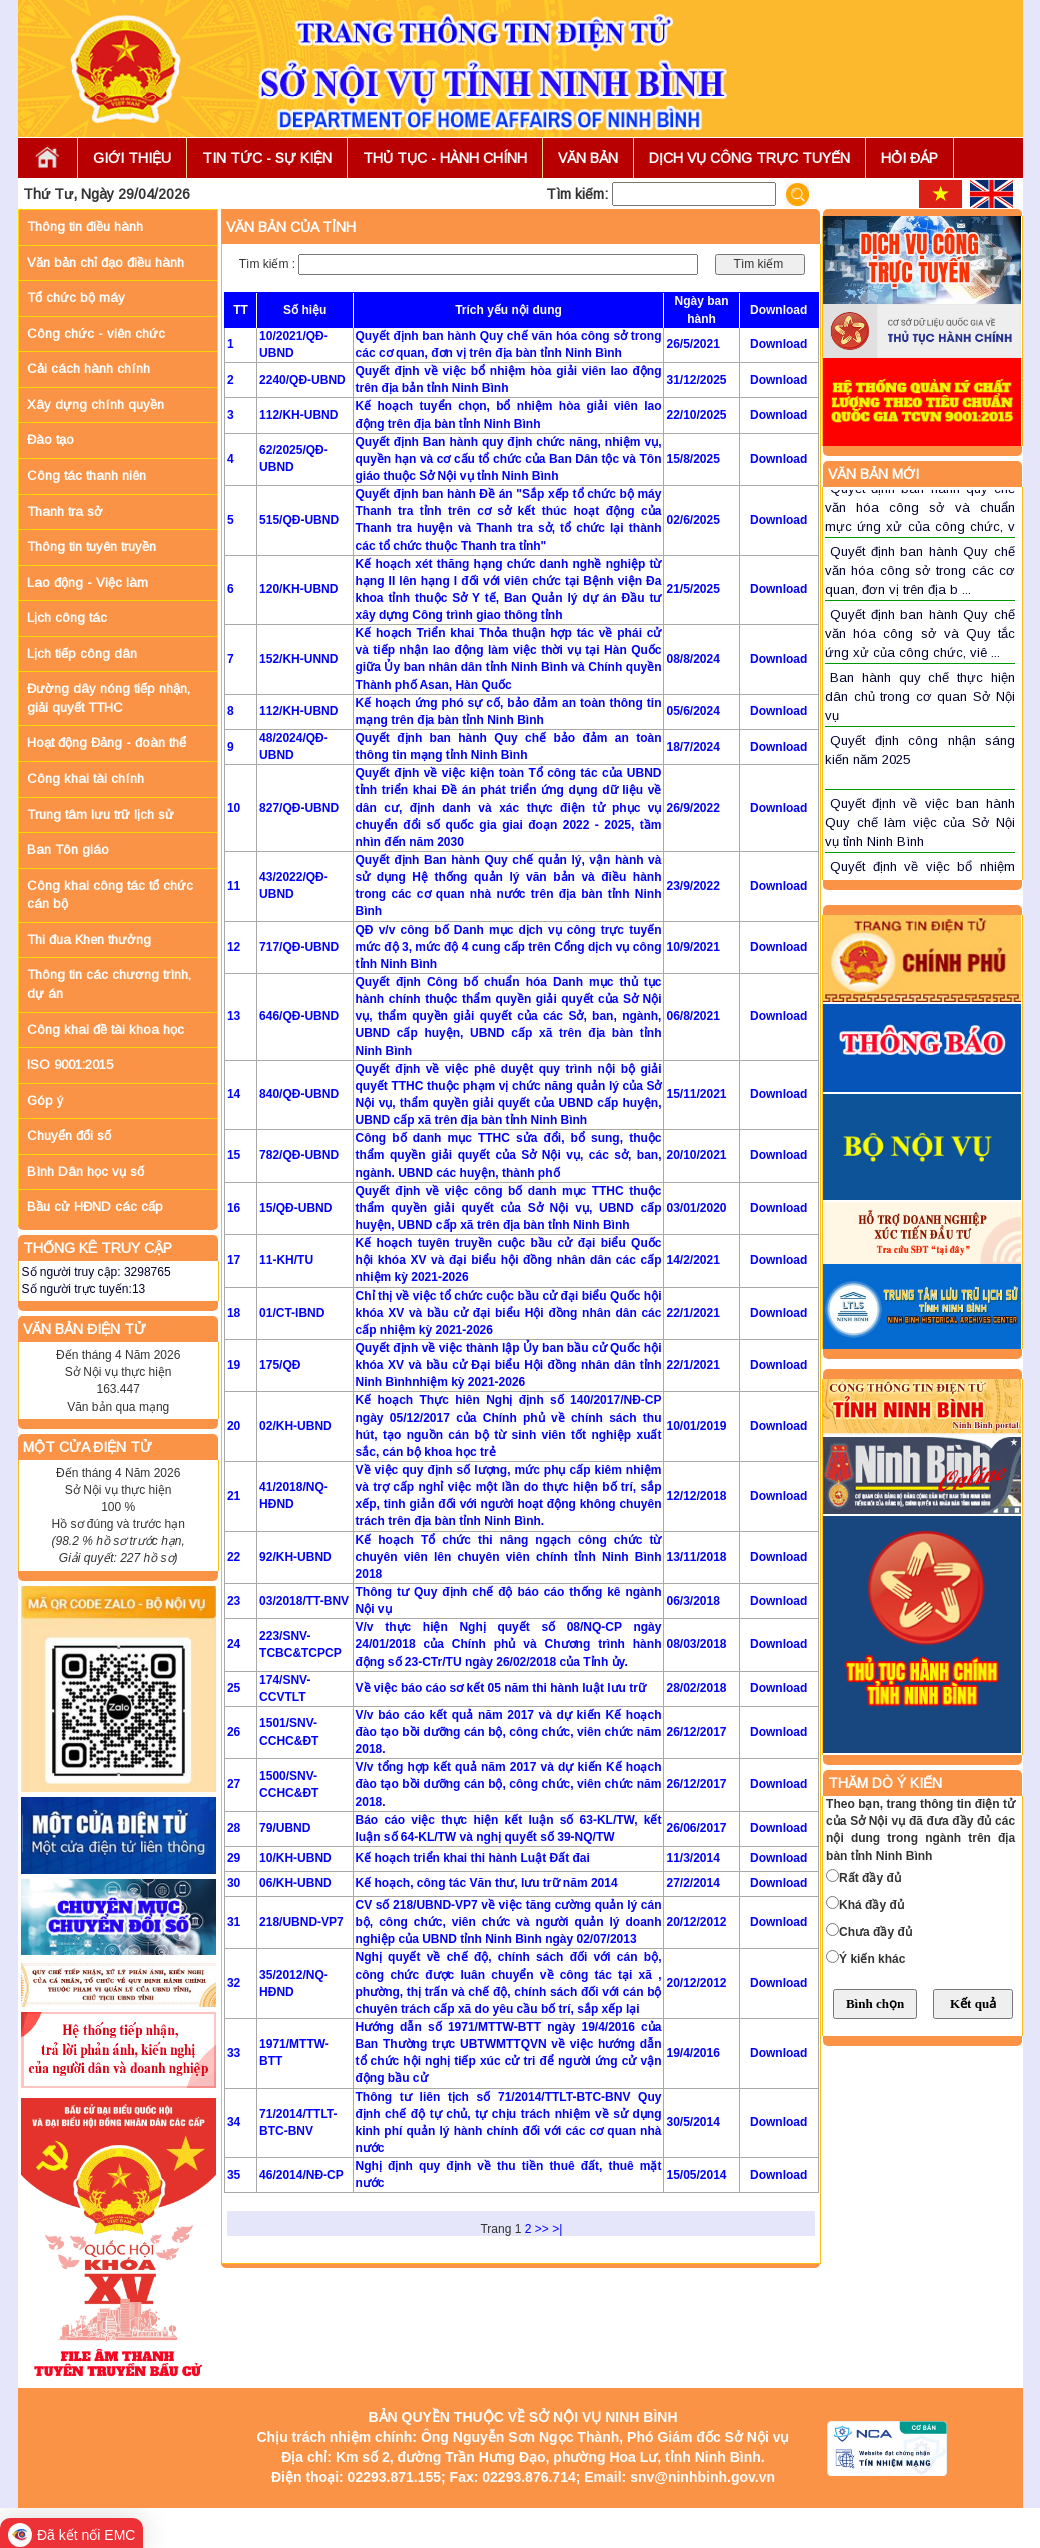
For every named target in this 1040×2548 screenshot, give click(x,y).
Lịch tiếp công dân (82, 653)
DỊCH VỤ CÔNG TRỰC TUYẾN (749, 158)
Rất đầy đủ (870, 1878)
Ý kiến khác (872, 1959)
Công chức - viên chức (96, 333)
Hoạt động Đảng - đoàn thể (106, 742)
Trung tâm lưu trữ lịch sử (100, 814)
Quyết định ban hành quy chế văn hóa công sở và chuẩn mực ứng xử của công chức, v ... (920, 516)
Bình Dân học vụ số (85, 1171)
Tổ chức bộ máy (76, 297)
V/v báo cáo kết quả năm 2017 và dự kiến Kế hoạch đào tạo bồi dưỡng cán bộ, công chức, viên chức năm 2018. (509, 1732)
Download (778, 344)
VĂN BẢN (588, 158)
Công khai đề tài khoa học (105, 1029)
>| (557, 2229)
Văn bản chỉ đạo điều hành (105, 262)
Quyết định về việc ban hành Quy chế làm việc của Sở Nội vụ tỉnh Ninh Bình (920, 822)
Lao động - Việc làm (87, 582)
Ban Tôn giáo (68, 849)
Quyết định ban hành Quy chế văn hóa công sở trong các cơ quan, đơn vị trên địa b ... (920, 570)
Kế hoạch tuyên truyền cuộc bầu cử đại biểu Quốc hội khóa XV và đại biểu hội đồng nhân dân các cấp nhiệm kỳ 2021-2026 (509, 1260)
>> (542, 2229)
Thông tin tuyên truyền (91, 546)
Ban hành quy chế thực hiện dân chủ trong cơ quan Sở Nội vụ (920, 696)
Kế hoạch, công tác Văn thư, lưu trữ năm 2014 (487, 1883)
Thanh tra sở (65, 511)
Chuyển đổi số (69, 1135)
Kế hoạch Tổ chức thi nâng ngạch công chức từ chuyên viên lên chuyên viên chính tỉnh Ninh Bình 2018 (509, 1557)
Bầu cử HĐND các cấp (95, 1206)
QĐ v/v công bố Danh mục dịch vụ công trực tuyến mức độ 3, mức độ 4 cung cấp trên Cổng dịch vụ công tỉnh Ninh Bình (509, 947)
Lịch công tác (67, 617)
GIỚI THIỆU (132, 158)
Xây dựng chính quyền (95, 404)
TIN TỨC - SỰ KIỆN (267, 158)
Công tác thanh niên (86, 475)
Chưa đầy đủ (875, 1932)
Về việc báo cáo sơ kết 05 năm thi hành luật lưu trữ (501, 1688)
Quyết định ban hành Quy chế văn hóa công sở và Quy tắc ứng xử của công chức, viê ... (920, 633)
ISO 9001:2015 (70, 1064)
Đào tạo (50, 439)
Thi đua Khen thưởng (89, 939)
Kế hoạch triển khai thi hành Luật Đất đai (473, 1858)
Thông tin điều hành (85, 226)
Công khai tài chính (85, 778)
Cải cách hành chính (88, 368)
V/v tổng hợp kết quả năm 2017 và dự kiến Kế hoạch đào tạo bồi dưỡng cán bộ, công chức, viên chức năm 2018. (509, 1784)
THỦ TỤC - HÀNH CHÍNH (445, 158)
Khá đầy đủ (871, 1905)
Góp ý (45, 1100)
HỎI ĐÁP (909, 158)
